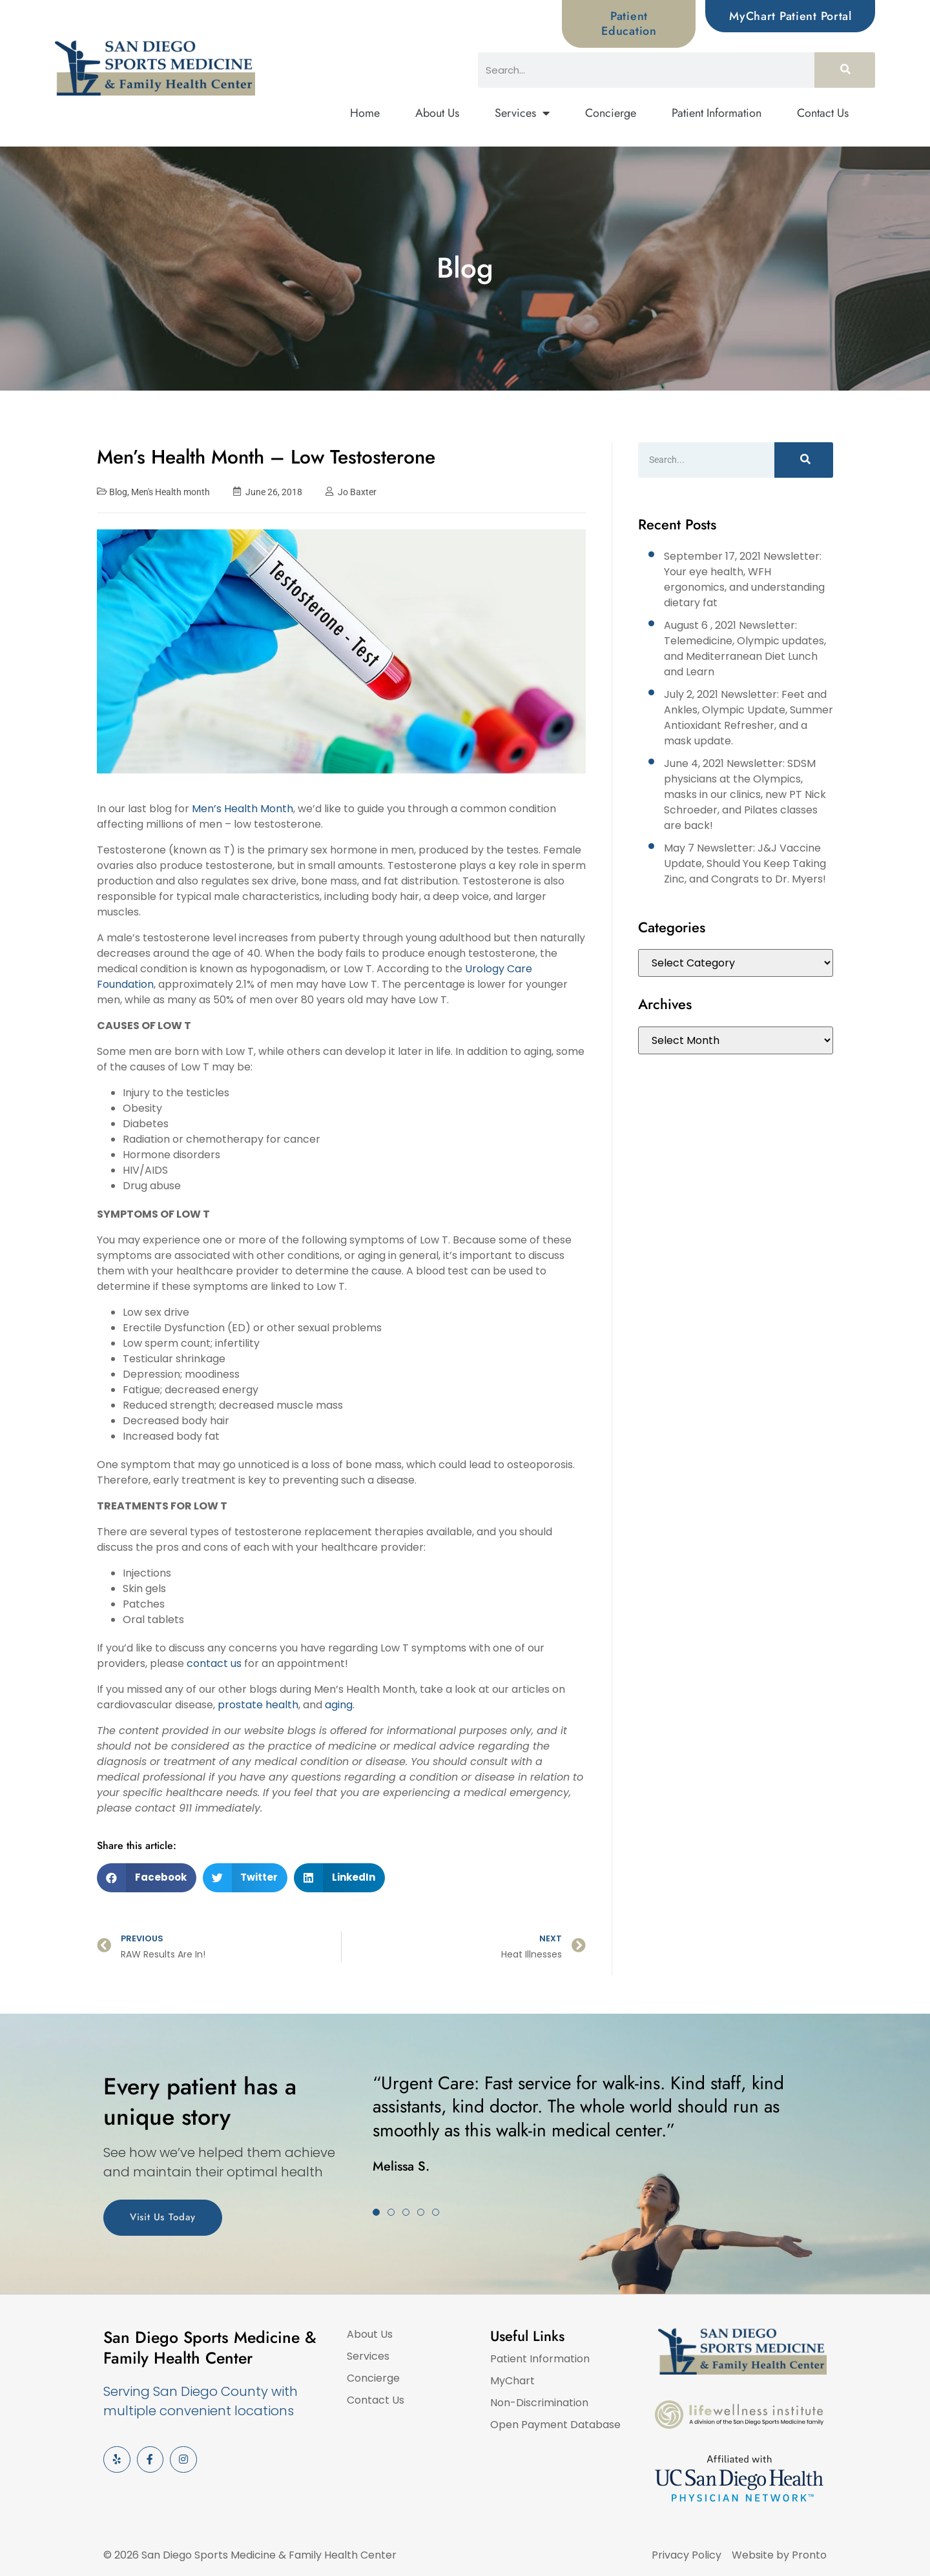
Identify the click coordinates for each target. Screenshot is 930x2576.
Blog (118, 492)
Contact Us (823, 113)
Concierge (610, 113)
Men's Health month (170, 492)
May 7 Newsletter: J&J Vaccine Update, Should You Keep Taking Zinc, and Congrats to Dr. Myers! (745, 863)
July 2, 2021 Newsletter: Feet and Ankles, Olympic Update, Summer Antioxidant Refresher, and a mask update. (748, 717)
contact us (214, 1663)
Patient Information (716, 113)
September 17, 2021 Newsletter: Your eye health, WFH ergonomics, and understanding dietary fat (744, 579)
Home (365, 113)
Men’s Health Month (242, 808)
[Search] (844, 70)
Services (522, 113)
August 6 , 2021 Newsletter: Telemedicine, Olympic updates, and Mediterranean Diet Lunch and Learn (745, 648)
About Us (437, 113)
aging (339, 1704)
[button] (146, 1877)
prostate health (258, 1704)
